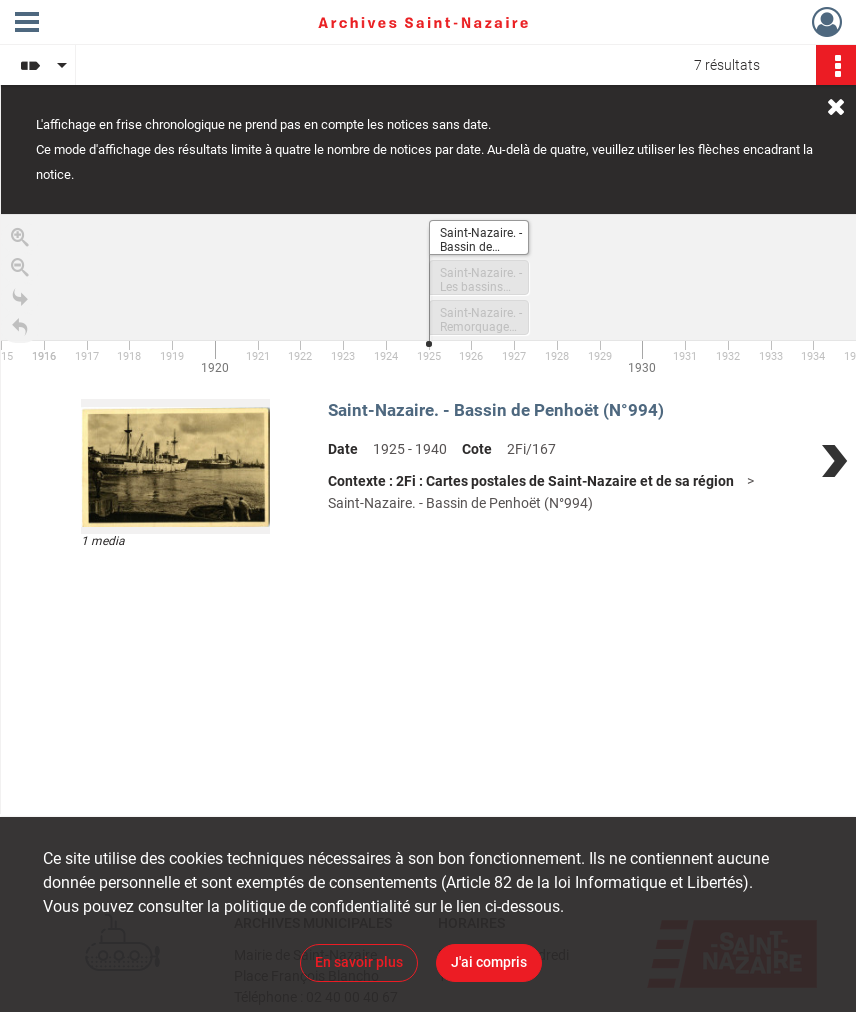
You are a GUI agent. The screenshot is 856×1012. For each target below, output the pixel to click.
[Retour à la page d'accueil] (20, 331)
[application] (428, 297)
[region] (428, 514)
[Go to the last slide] (20, 301)
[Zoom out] (20, 271)
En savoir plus (359, 962)
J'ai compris (489, 962)
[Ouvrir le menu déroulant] (27, 24)
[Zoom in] (20, 241)
